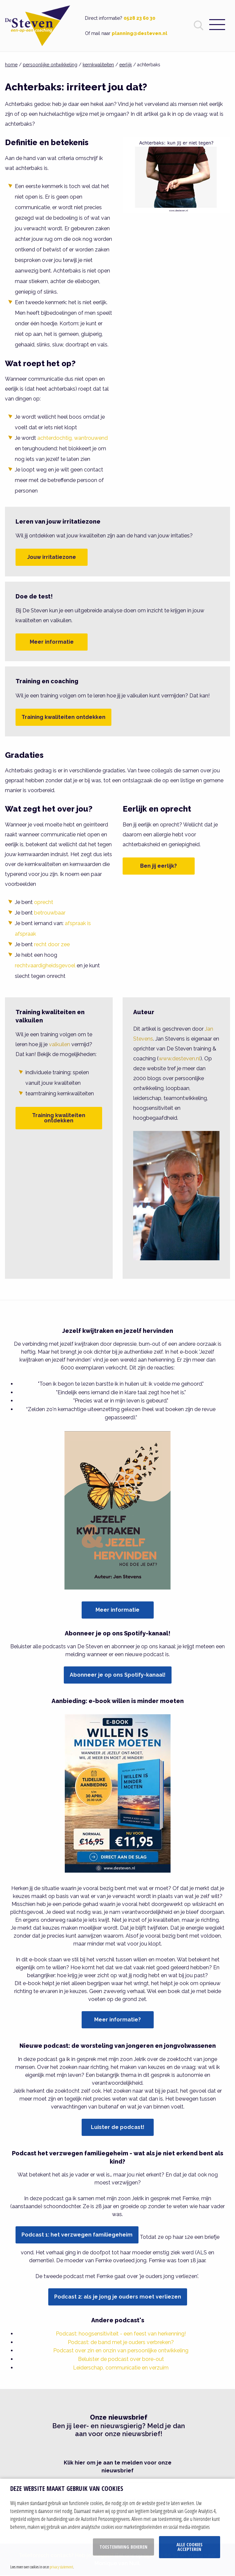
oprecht (43, 902)
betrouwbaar (49, 913)
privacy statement (61, 2567)
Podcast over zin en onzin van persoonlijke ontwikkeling (120, 2350)
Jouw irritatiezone (51, 557)
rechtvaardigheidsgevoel (45, 965)
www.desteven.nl (179, 1058)
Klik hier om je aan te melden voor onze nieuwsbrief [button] (118, 2467)
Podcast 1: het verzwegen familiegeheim (77, 2235)
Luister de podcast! (117, 2127)
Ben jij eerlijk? (158, 866)
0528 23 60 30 (139, 18)
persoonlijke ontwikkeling (50, 64)
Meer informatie (52, 642)
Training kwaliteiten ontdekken (63, 717)
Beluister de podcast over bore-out (121, 2359)
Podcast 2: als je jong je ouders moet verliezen (117, 2297)
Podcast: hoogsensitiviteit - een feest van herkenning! (121, 2334)
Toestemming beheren (123, 2547)
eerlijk (125, 64)
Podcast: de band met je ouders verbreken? (121, 2342)
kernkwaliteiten (98, 64)
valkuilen (59, 1044)
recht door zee (52, 944)
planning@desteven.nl (139, 33)
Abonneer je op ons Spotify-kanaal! (118, 1675)
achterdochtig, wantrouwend (72, 438)
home (11, 64)
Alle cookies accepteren (189, 2546)
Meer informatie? (117, 2019)
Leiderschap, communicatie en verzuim (121, 2368)
